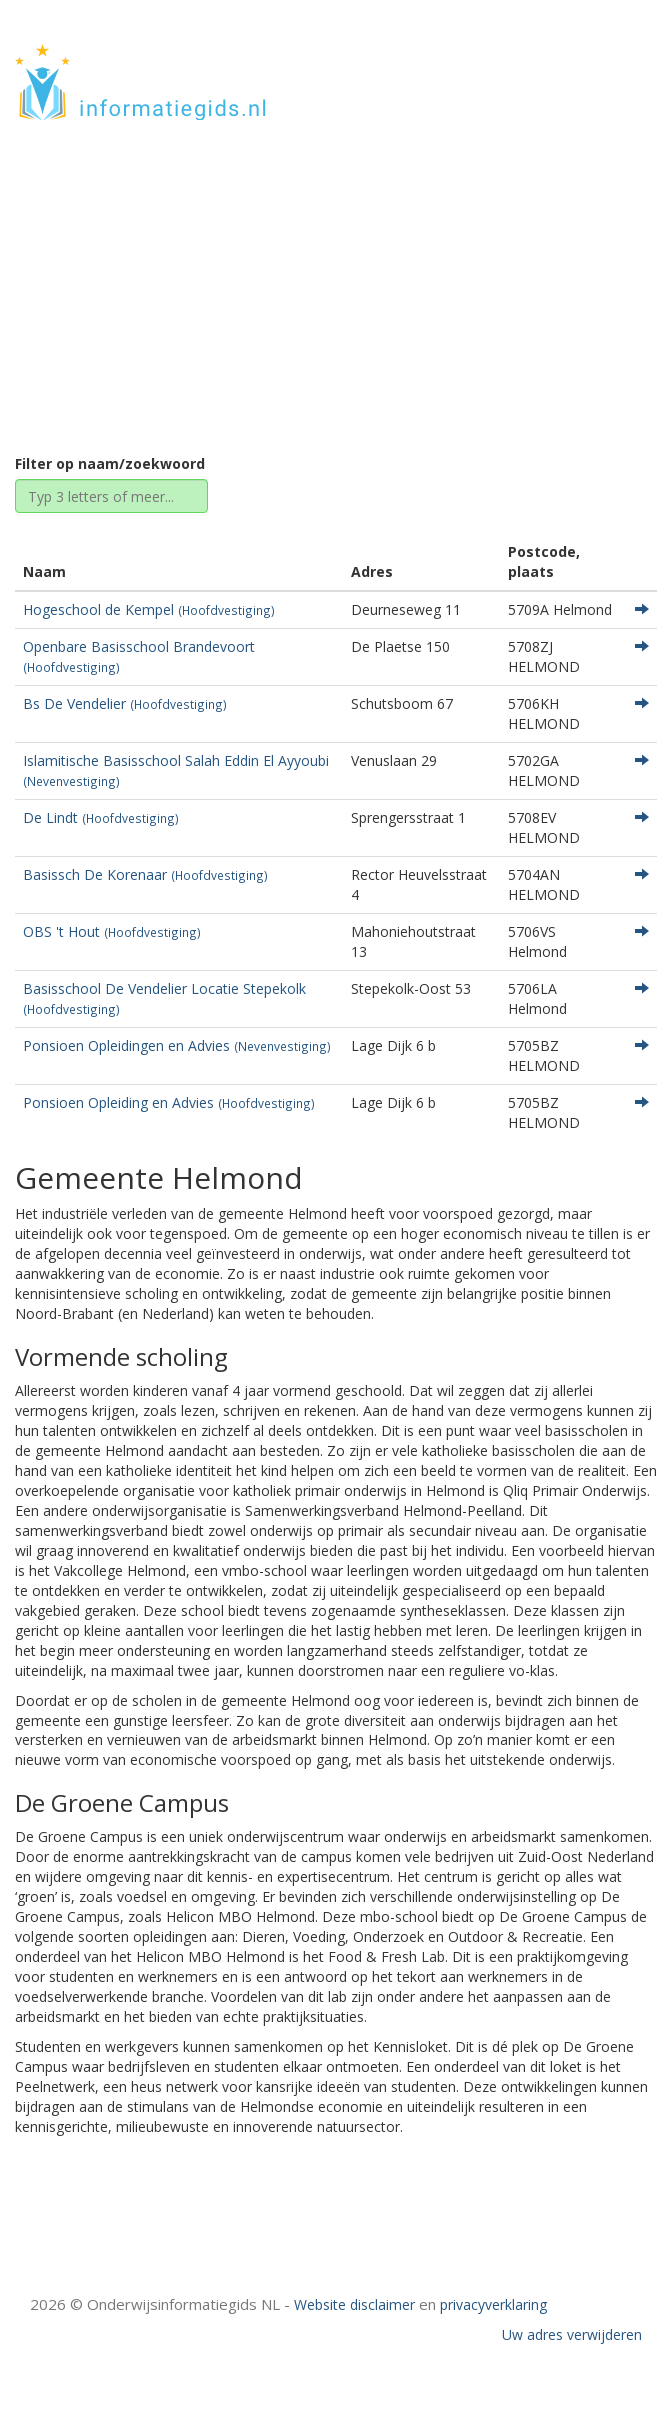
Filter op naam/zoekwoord (110, 463)
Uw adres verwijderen (572, 2334)
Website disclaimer (354, 2304)
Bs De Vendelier (125, 703)
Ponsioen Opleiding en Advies (169, 1102)
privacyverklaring (493, 2304)
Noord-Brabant (326, 272)
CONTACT (603, 92)
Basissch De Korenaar (145, 874)
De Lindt (101, 817)
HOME (616, 62)
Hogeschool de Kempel (149, 609)
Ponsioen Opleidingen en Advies (177, 1045)
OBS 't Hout (112, 931)
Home (234, 272)
